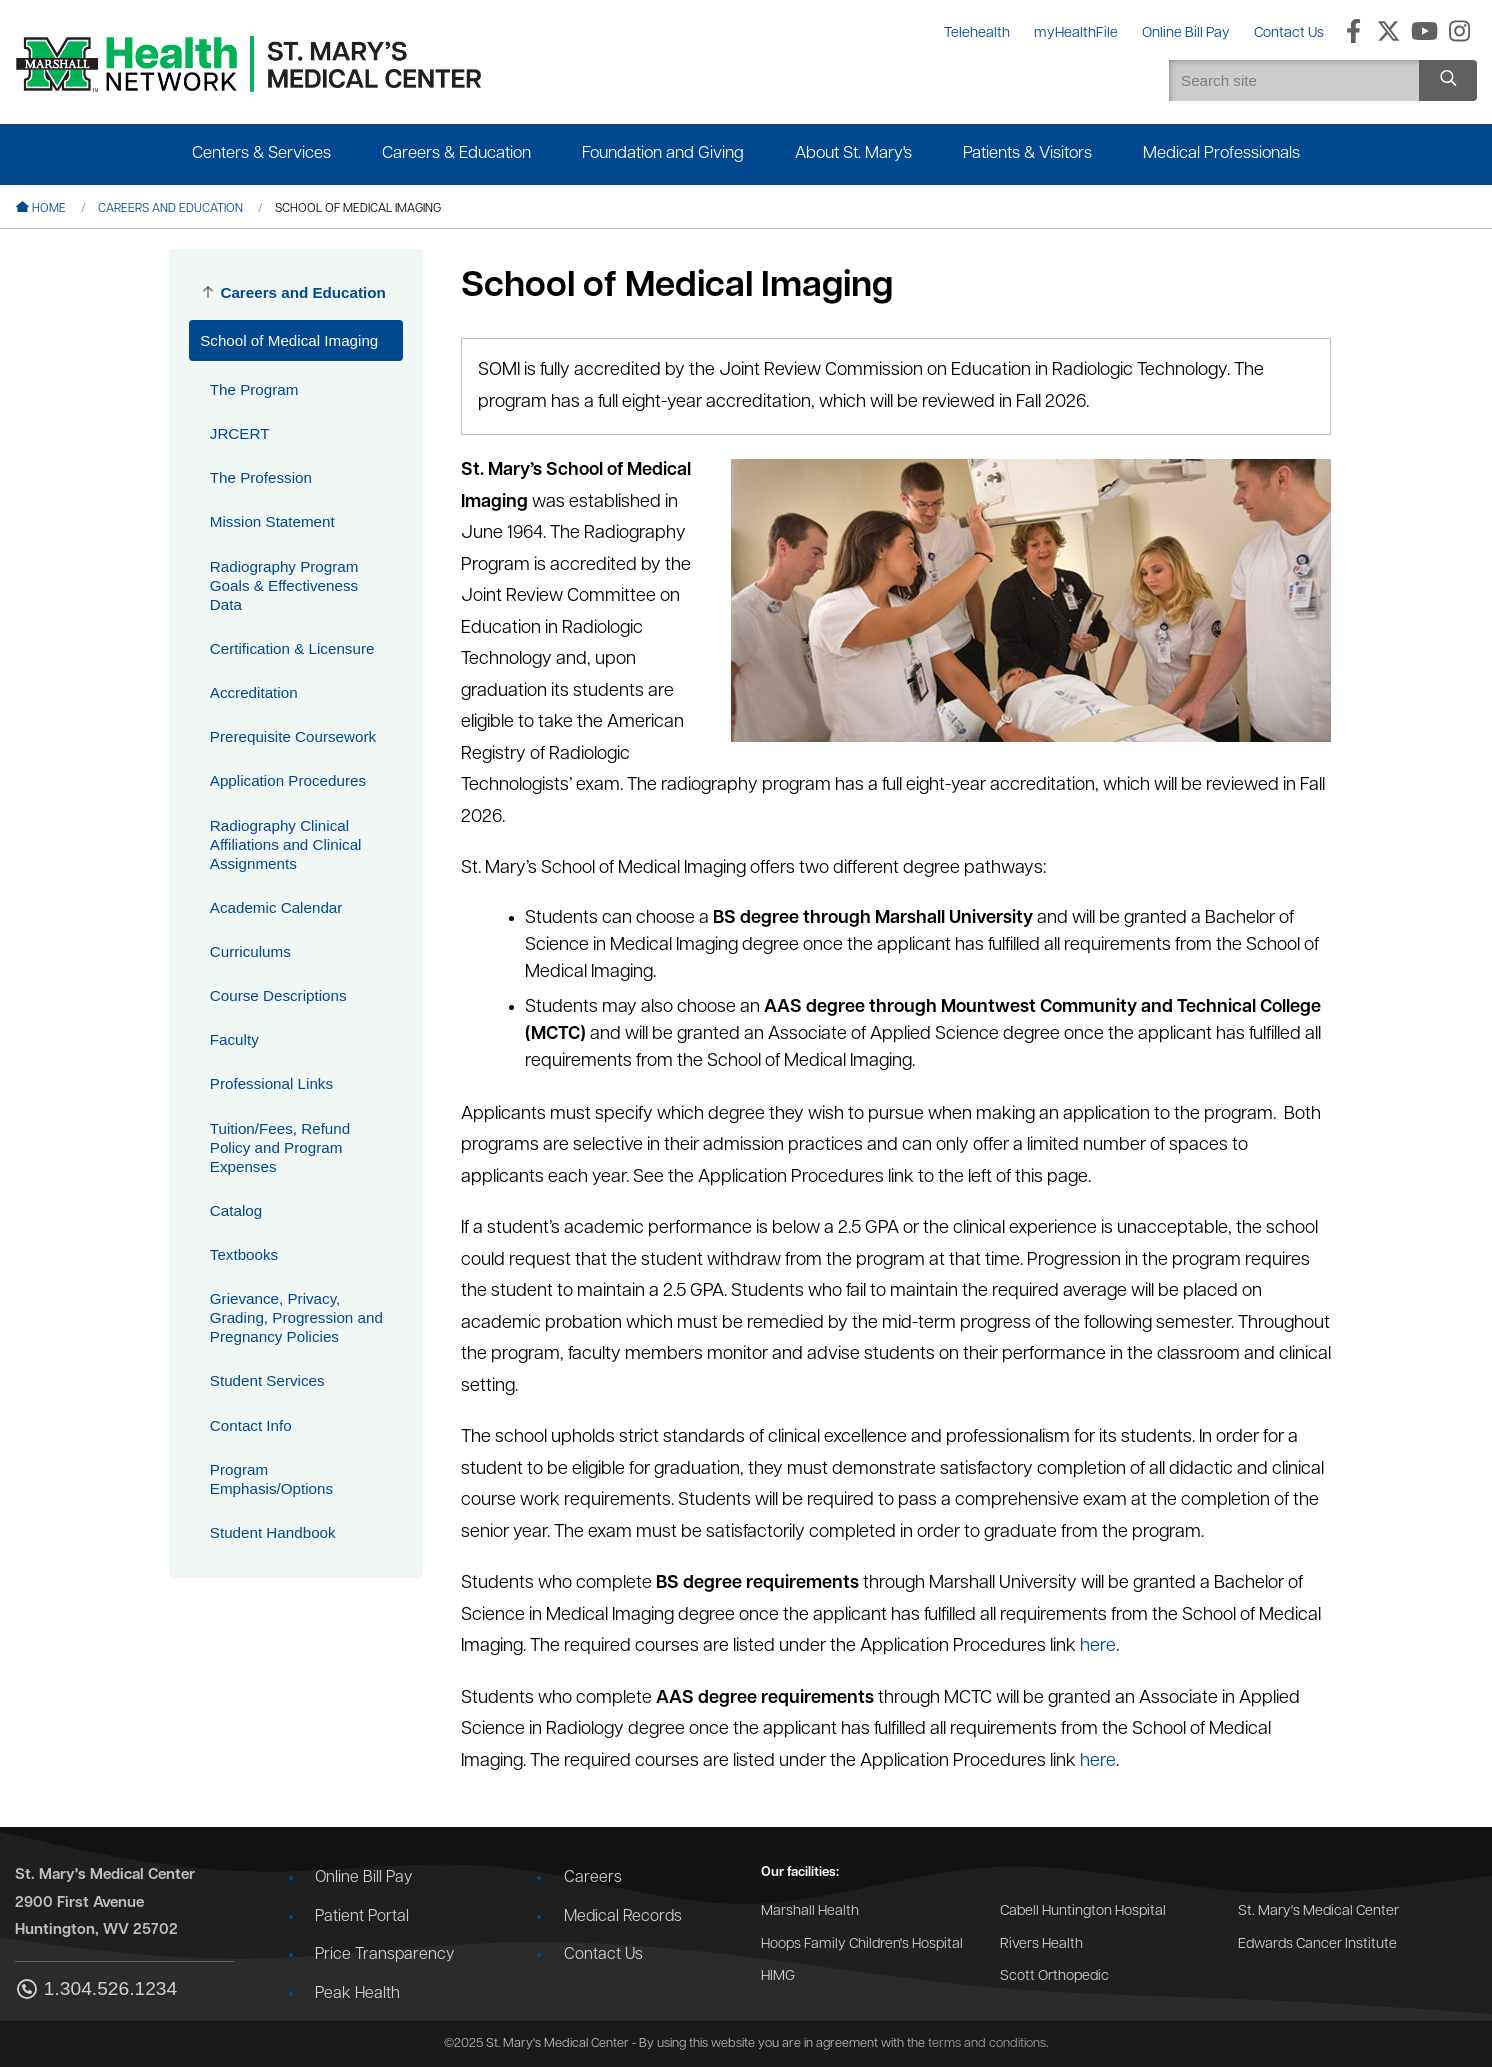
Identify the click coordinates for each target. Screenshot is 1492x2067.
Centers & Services (261, 153)
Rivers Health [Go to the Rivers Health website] (1041, 1944)
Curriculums (250, 951)
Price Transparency (384, 1955)
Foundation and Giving (663, 153)
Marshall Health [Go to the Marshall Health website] (810, 1911)
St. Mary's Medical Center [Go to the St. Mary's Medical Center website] (1318, 1911)
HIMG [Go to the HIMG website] (778, 1976)
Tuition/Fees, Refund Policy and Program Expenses (280, 1147)
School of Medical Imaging (289, 340)
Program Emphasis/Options (271, 1479)
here (1098, 1646)
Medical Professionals (1221, 153)
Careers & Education (456, 153)
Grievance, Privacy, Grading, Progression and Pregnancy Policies (296, 1317)
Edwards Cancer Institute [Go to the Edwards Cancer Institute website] (1317, 1944)
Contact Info (251, 1425)
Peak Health (357, 1994)
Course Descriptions (278, 995)
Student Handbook (273, 1532)
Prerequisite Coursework (293, 736)
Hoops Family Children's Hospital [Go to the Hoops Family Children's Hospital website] (862, 1944)
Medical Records (623, 1917)
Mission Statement (272, 521)
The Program (254, 389)
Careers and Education (170, 209)
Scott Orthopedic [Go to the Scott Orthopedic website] (1054, 1976)
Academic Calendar (276, 907)
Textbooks (244, 1254)
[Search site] (1448, 80)
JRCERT (240, 433)
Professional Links (271, 1083)
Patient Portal (362, 1917)
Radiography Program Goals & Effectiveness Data (284, 585)
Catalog (236, 1210)
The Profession (261, 477)
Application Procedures (288, 780)
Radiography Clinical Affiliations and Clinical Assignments (286, 844)
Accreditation (254, 692)
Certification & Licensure (292, 648)
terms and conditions (987, 2043)
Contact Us (603, 1955)
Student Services (267, 1380)
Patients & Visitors (1027, 153)
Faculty (234, 1039)
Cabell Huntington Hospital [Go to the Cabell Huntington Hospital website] (1083, 1911)
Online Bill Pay (363, 1878)
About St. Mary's (853, 153)
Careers (593, 1878)
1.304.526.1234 (96, 1990)
